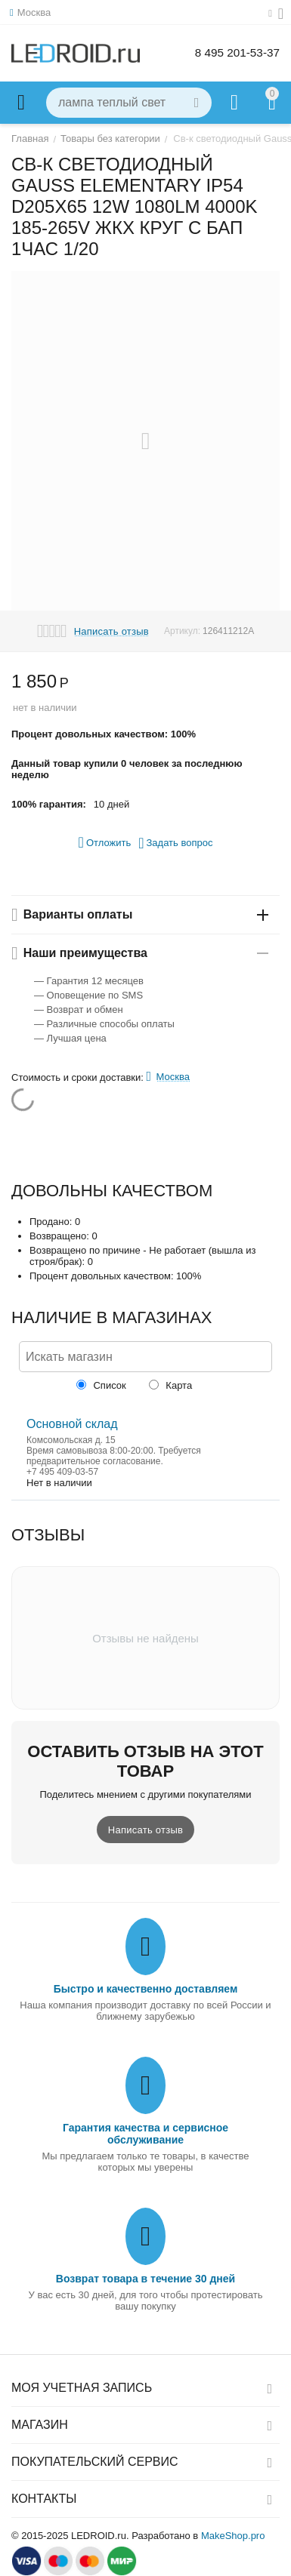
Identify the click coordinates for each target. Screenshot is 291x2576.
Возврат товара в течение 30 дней (145, 2279)
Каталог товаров (21, 102)
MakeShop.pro (233, 2535)
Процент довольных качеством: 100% (103, 734)
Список (101, 1385)
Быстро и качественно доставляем (146, 1989)
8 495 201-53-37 (235, 52)
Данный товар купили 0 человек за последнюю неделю (127, 769)
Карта (170, 1385)
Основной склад (72, 1423)
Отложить (105, 842)
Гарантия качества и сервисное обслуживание (145, 2134)
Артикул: (182, 631)
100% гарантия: (48, 804)
